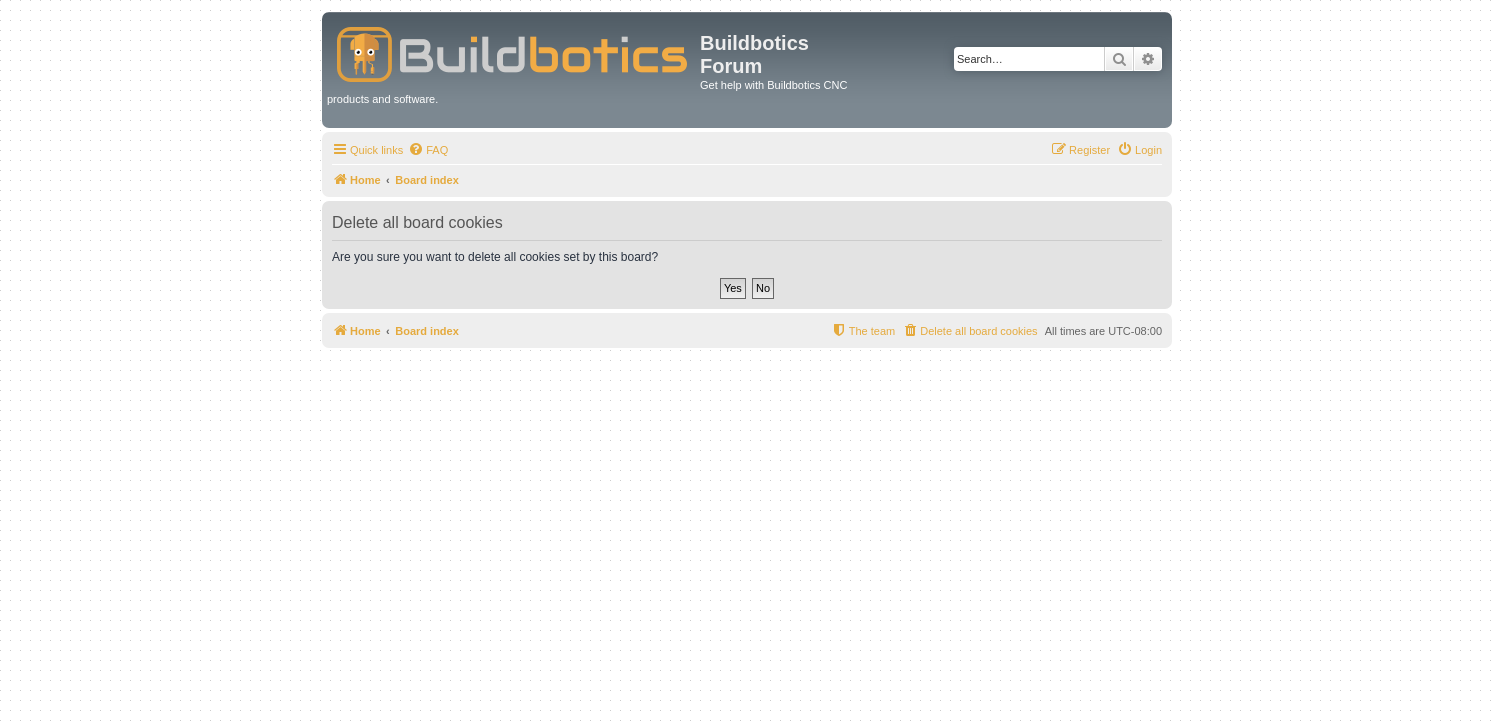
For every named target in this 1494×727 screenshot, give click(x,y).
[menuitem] (428, 150)
